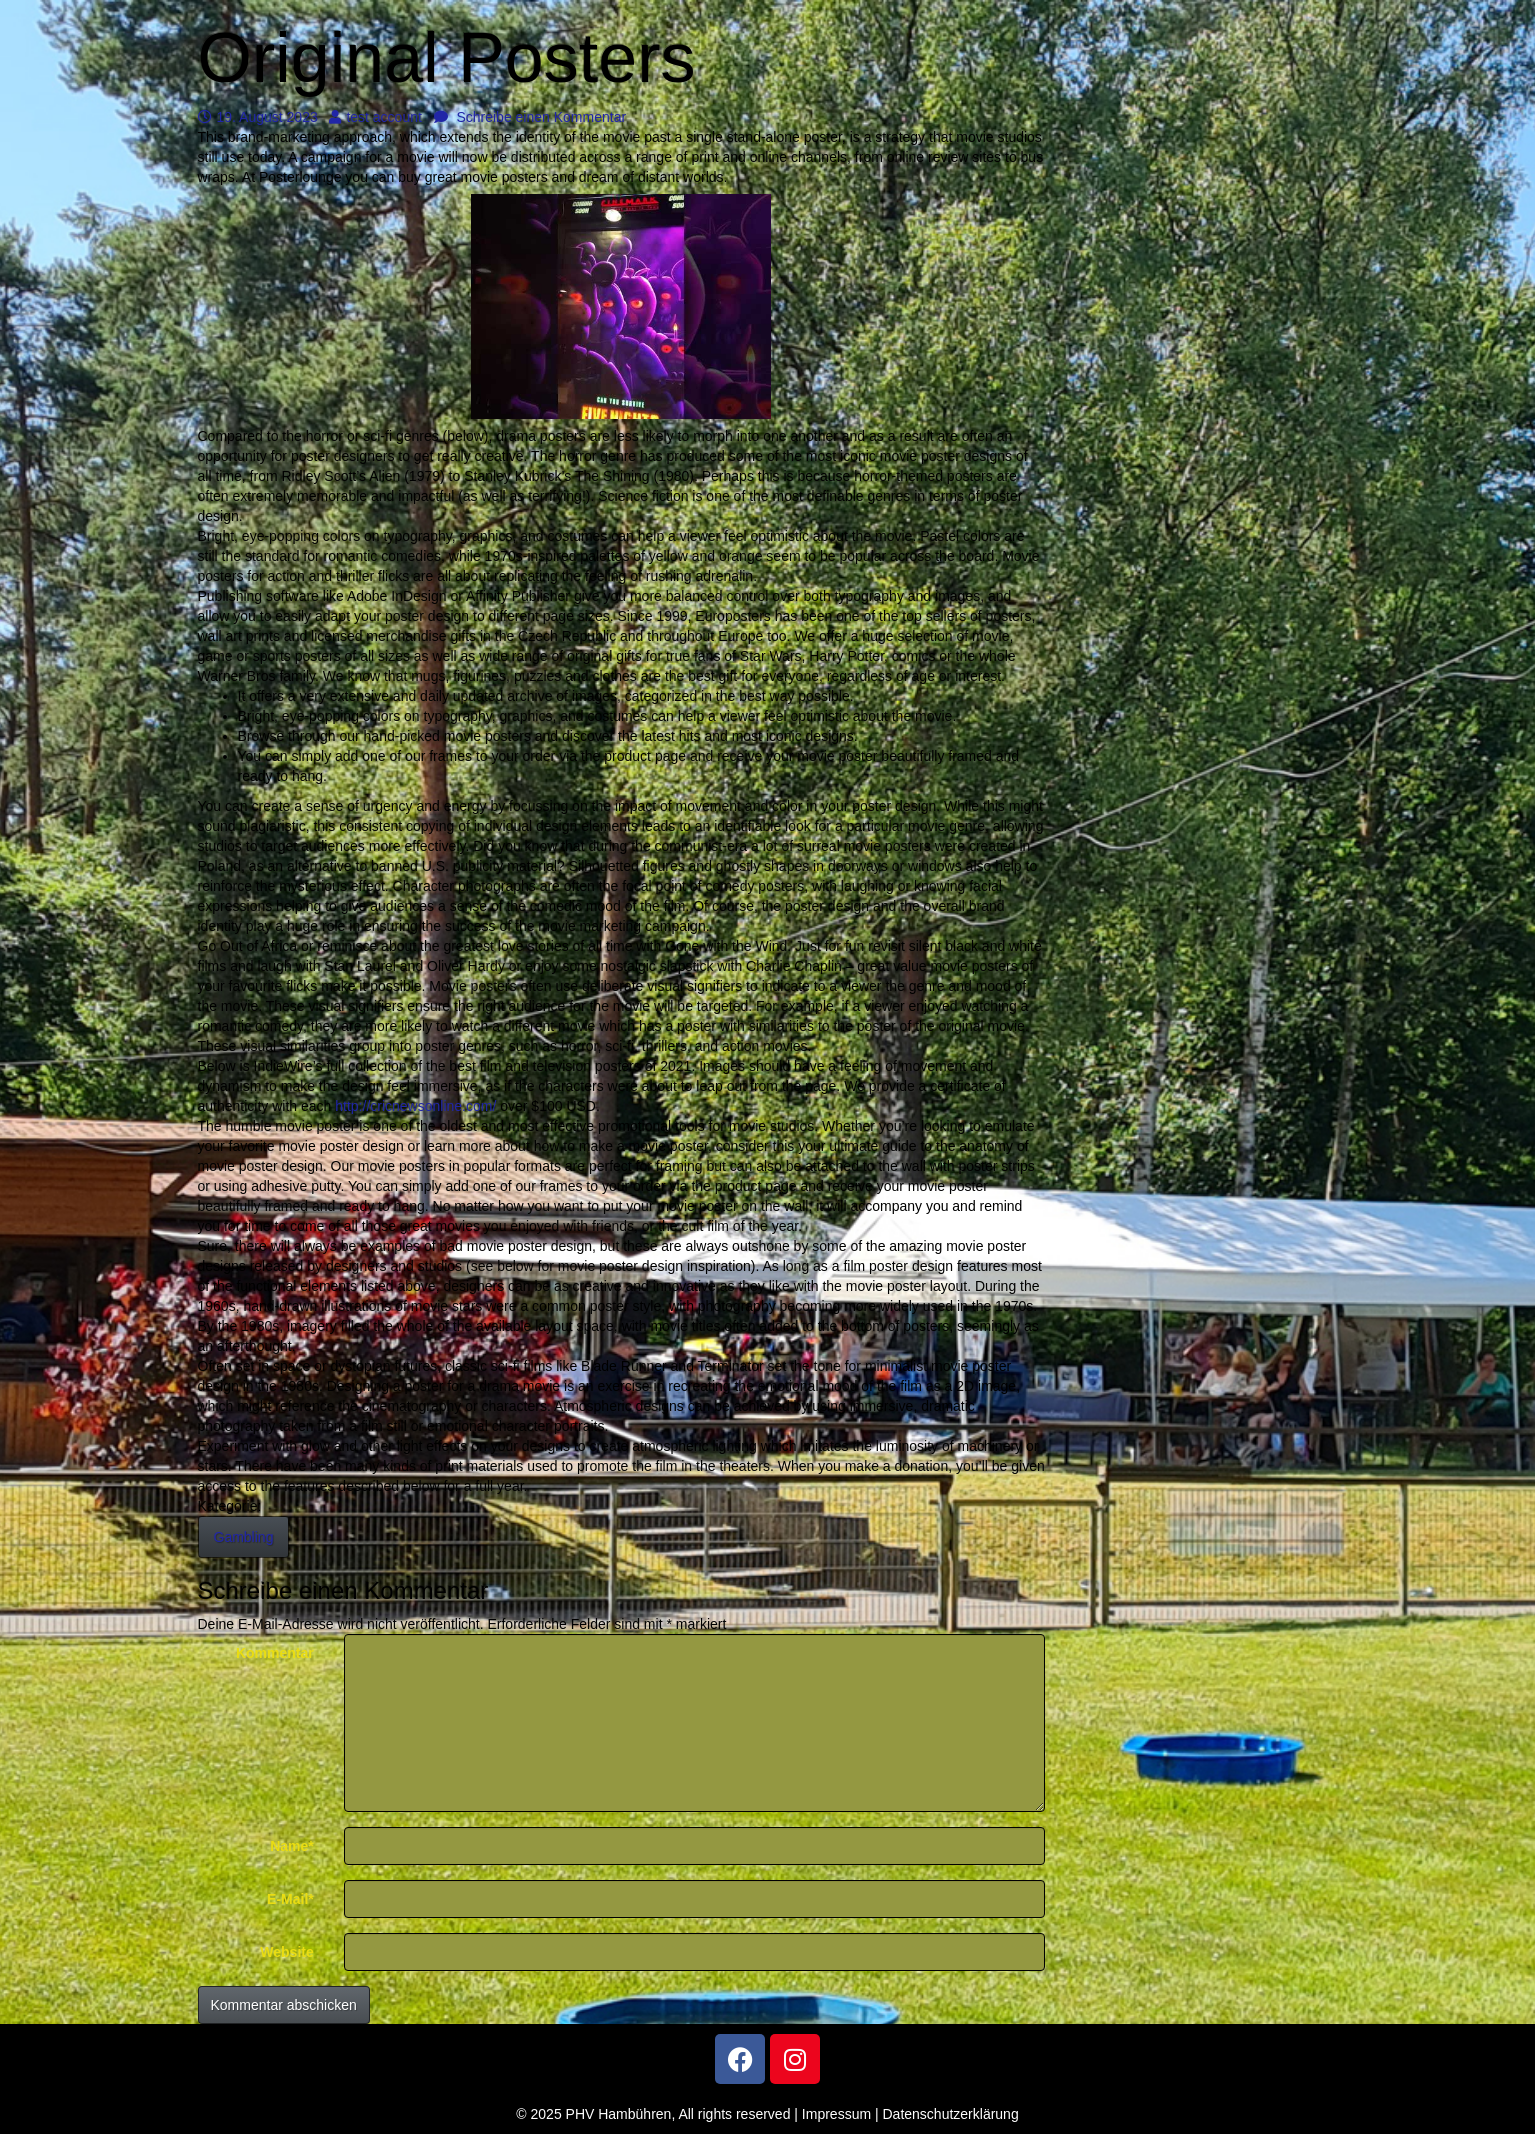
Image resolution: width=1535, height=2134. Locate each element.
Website (286, 1952)
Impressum (836, 2114)
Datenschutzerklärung (951, 2114)
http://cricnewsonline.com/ (415, 1106)
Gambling (244, 1537)
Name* (292, 1846)
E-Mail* (290, 1899)
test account (375, 117)
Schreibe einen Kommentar (530, 117)
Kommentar (275, 1653)
